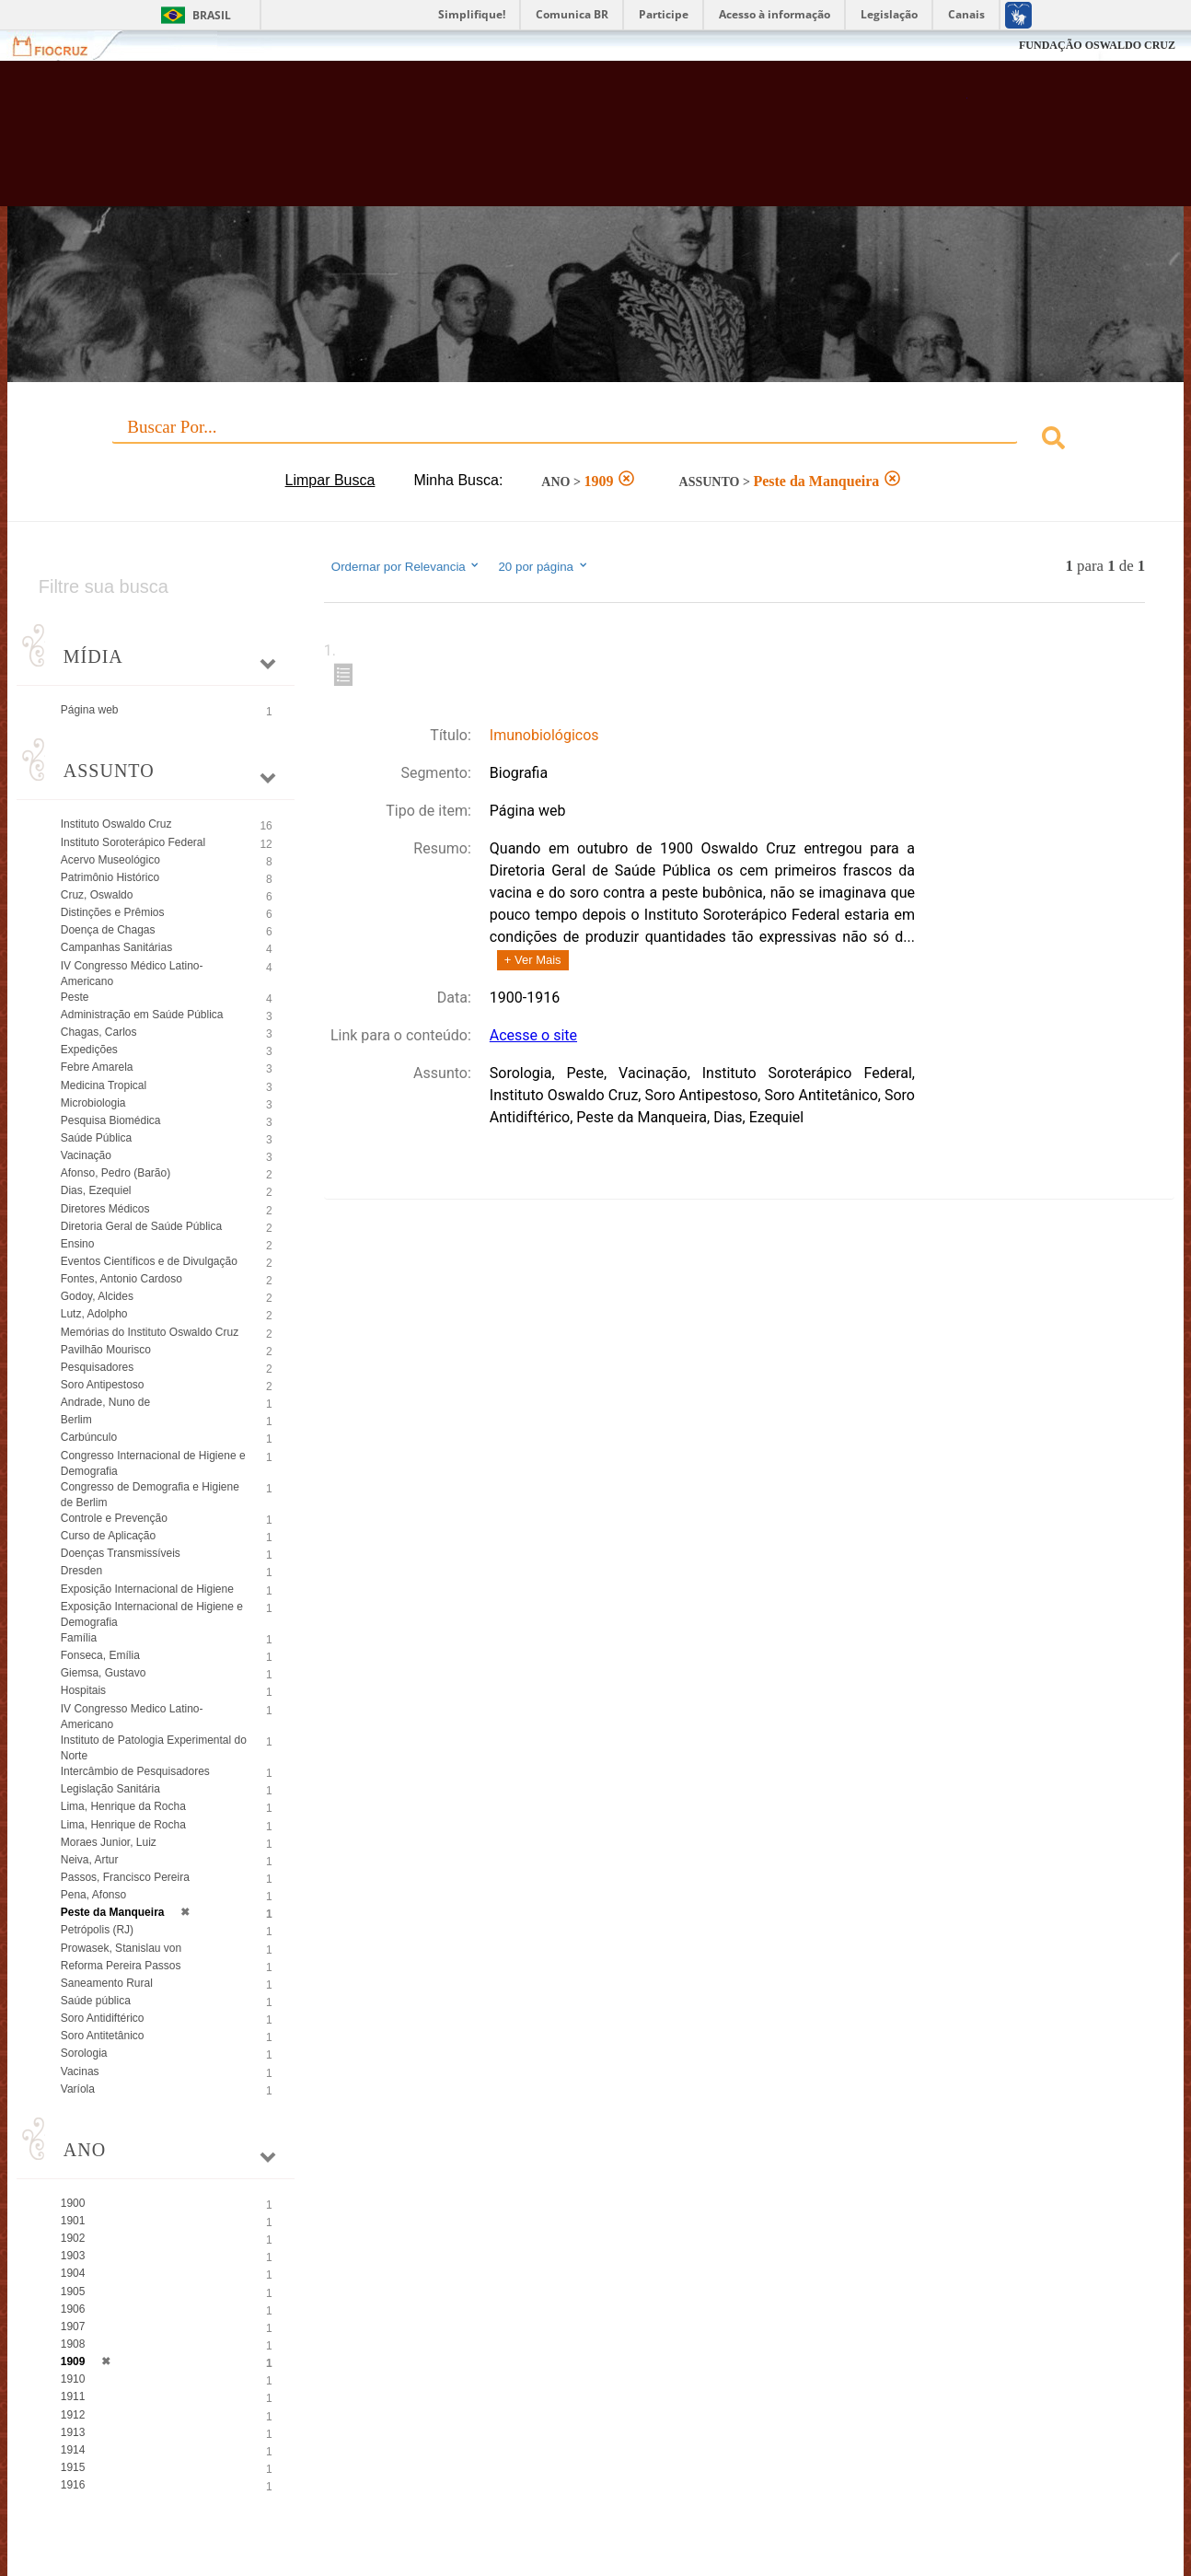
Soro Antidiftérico (103, 2018)
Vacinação (86, 1155)
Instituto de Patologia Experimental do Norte (154, 1748)
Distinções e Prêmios (113, 912)
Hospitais (83, 1690)
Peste (75, 997)
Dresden (81, 1570)
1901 (73, 2220)
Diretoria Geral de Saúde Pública (141, 1226)
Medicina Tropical (103, 1085)
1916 (73, 2484)
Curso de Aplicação (108, 1535)
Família (79, 1637)
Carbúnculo (89, 1437)
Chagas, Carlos (99, 1032)
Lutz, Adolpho (94, 1313)
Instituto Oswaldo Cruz (116, 824)
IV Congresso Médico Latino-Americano (132, 973)
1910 (73, 2379)
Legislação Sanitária (110, 1788)
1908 (73, 2344)
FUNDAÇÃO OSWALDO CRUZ (1097, 45)
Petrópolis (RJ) (97, 1929)
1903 (73, 2255)
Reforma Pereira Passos (121, 1965)
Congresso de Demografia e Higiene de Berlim (150, 1494)
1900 (73, 2203)
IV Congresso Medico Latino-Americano (132, 1716)
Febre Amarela (97, 1067)
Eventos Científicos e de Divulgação (149, 1261)
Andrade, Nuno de (105, 1402)
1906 (73, 2309)
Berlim (76, 1419)
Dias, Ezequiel (96, 1190)
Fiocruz (61, 45)
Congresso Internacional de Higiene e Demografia (153, 1463)
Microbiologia (93, 1103)
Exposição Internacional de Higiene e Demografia (152, 1614)
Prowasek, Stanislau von (121, 1948)
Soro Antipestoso (103, 1384)
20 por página (543, 566)
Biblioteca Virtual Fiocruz (521, 143)
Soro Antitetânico (103, 2035)
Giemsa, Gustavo (103, 1672)
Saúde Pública (96, 1137)
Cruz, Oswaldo (97, 894)
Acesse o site (533, 1035)
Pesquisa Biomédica (111, 1120)
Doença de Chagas (108, 929)
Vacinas (80, 2071)
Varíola (78, 2089)
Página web (90, 709)
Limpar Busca (330, 480)
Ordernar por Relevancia (406, 566)
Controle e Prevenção (114, 1518)
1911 (73, 2396)
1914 (73, 2449)
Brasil (211, 15)
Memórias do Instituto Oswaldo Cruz (149, 1332)
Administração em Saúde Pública (142, 1014)
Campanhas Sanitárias (116, 947)
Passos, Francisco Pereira (125, 1877)
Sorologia (84, 2053)
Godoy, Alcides (97, 1296)
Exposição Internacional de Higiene (147, 1589)
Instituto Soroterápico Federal (133, 842)
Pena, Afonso (93, 1894)
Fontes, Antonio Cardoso (121, 1278)
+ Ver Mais (532, 960)
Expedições (89, 1049)
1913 (73, 2432)
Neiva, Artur (90, 1859)
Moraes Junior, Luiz (108, 1842)
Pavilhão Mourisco (106, 1349)
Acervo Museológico (110, 859)
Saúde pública (96, 2000)
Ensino (78, 1243)
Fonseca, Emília (100, 1655)
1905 (73, 2291)
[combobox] (595, 441)
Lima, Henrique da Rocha (123, 1806)
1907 (73, 2326)
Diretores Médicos (105, 1208)
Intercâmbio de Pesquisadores (135, 1771)
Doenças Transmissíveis (120, 1553)
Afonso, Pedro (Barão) (115, 1172)
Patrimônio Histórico (110, 877)
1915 (73, 2467)
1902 (73, 2238)
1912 (73, 2414)
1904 (73, 2273)
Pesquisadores (97, 1367)
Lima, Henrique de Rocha (123, 1824)
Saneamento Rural (107, 1983)
